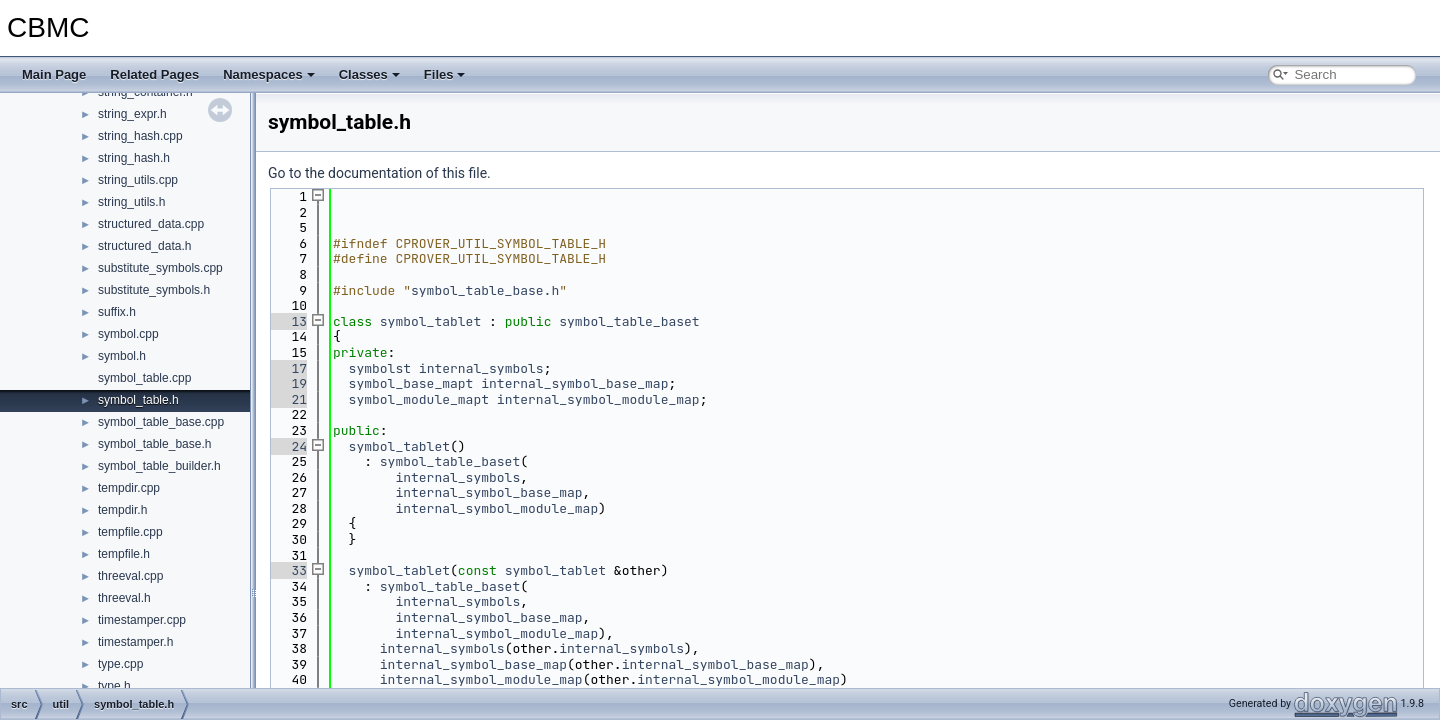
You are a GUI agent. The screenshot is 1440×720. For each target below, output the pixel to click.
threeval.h (124, 598)
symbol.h (122, 356)
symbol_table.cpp (144, 378)
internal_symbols (481, 368)
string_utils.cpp (138, 180)
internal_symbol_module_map (598, 399)
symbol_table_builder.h (159, 466)
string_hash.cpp (140, 136)
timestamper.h (135, 642)
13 (287, 321)
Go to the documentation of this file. (379, 173)
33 (287, 570)
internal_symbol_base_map (574, 383)
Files (445, 74)
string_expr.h (132, 114)
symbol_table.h (138, 400)
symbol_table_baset (629, 321)
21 (287, 399)
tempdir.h (122, 510)
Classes (369, 74)
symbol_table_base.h (154, 444)
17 (287, 368)
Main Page (54, 74)
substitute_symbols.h (154, 290)
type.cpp (120, 664)
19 (287, 383)
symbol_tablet (430, 321)
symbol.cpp (128, 334)
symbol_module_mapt (419, 399)
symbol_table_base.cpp (161, 422)
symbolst (380, 368)
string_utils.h (131, 202)
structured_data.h (144, 246)
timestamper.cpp (142, 620)
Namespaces (269, 74)
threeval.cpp (130, 576)
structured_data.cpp (151, 224)
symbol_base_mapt (411, 383)
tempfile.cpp (130, 532)
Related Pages (154, 74)
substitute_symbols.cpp (160, 268)
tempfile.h (124, 554)
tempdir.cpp (129, 488)
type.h (114, 686)
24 (287, 446)
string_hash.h (134, 158)
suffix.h (117, 312)
